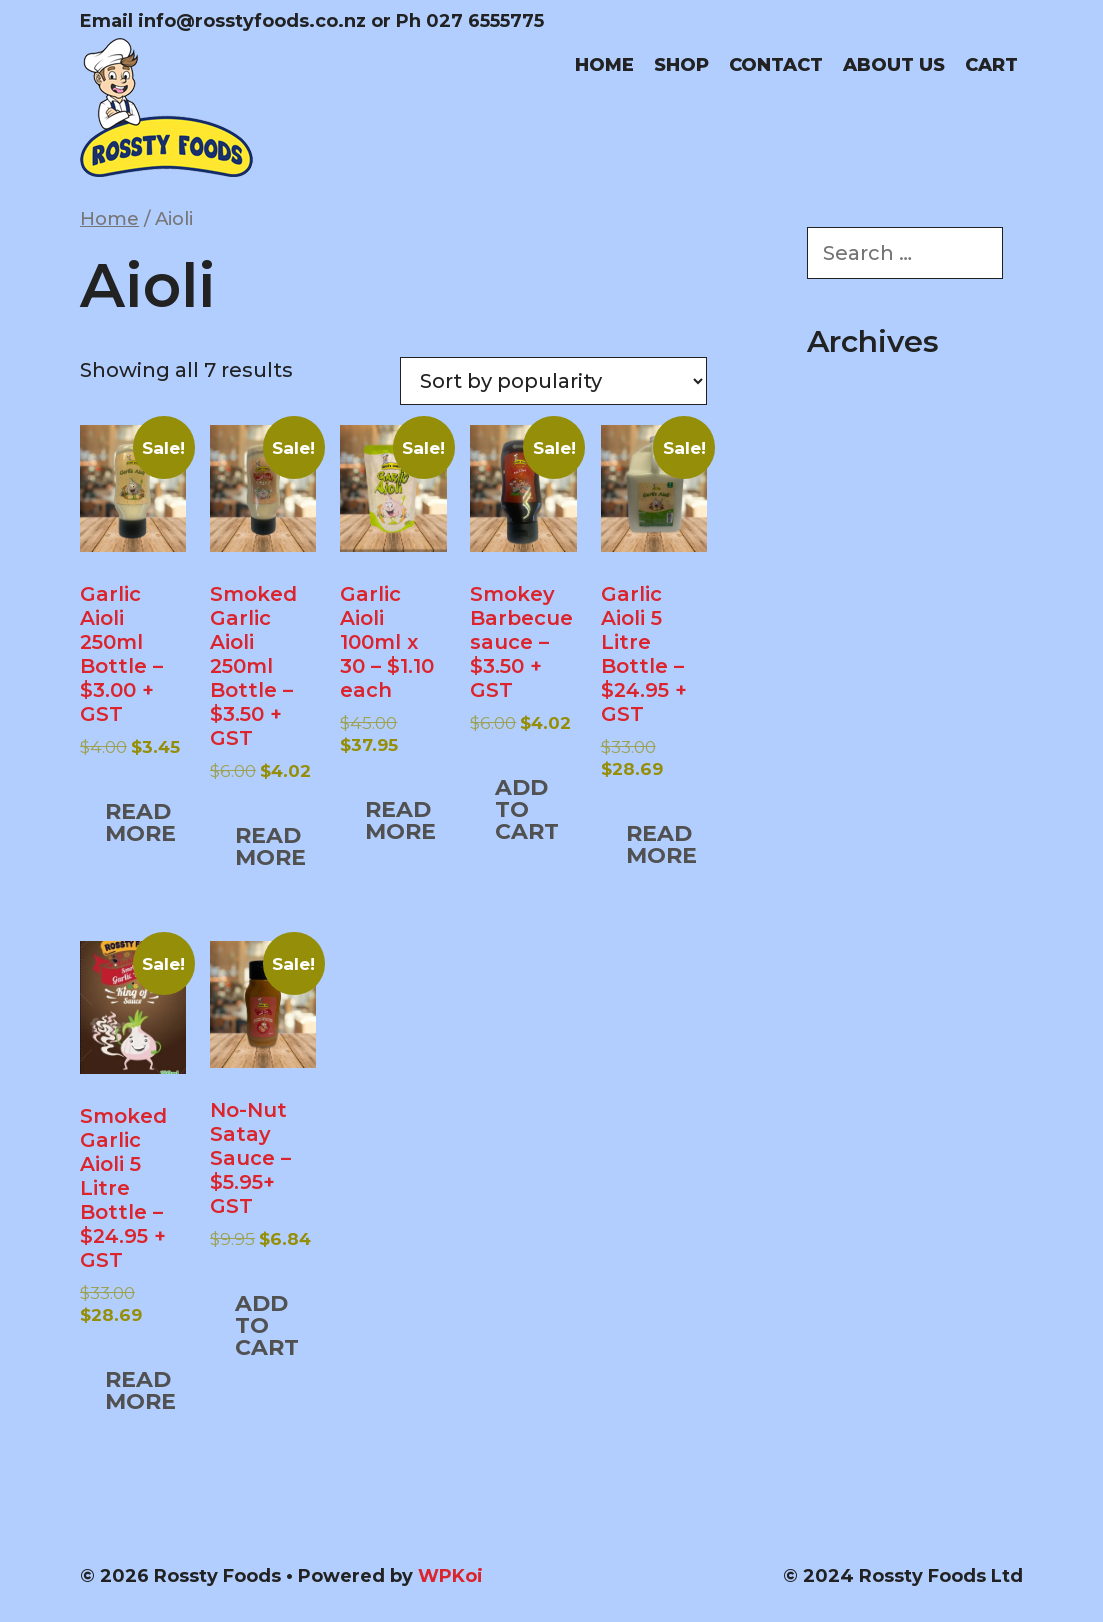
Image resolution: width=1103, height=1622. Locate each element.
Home (604, 65)
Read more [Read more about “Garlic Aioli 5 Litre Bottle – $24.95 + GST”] (661, 844)
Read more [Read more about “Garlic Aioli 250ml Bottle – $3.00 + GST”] (140, 822)
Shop (681, 65)
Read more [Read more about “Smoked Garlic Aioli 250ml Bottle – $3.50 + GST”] (270, 846)
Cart (991, 65)
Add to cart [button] (527, 809)
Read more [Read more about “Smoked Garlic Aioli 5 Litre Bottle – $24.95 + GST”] (140, 1390)
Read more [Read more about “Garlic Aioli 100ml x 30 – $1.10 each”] (400, 820)
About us (894, 65)
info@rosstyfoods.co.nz (252, 21)
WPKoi (450, 1576)
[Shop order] (553, 381)
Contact (776, 65)
